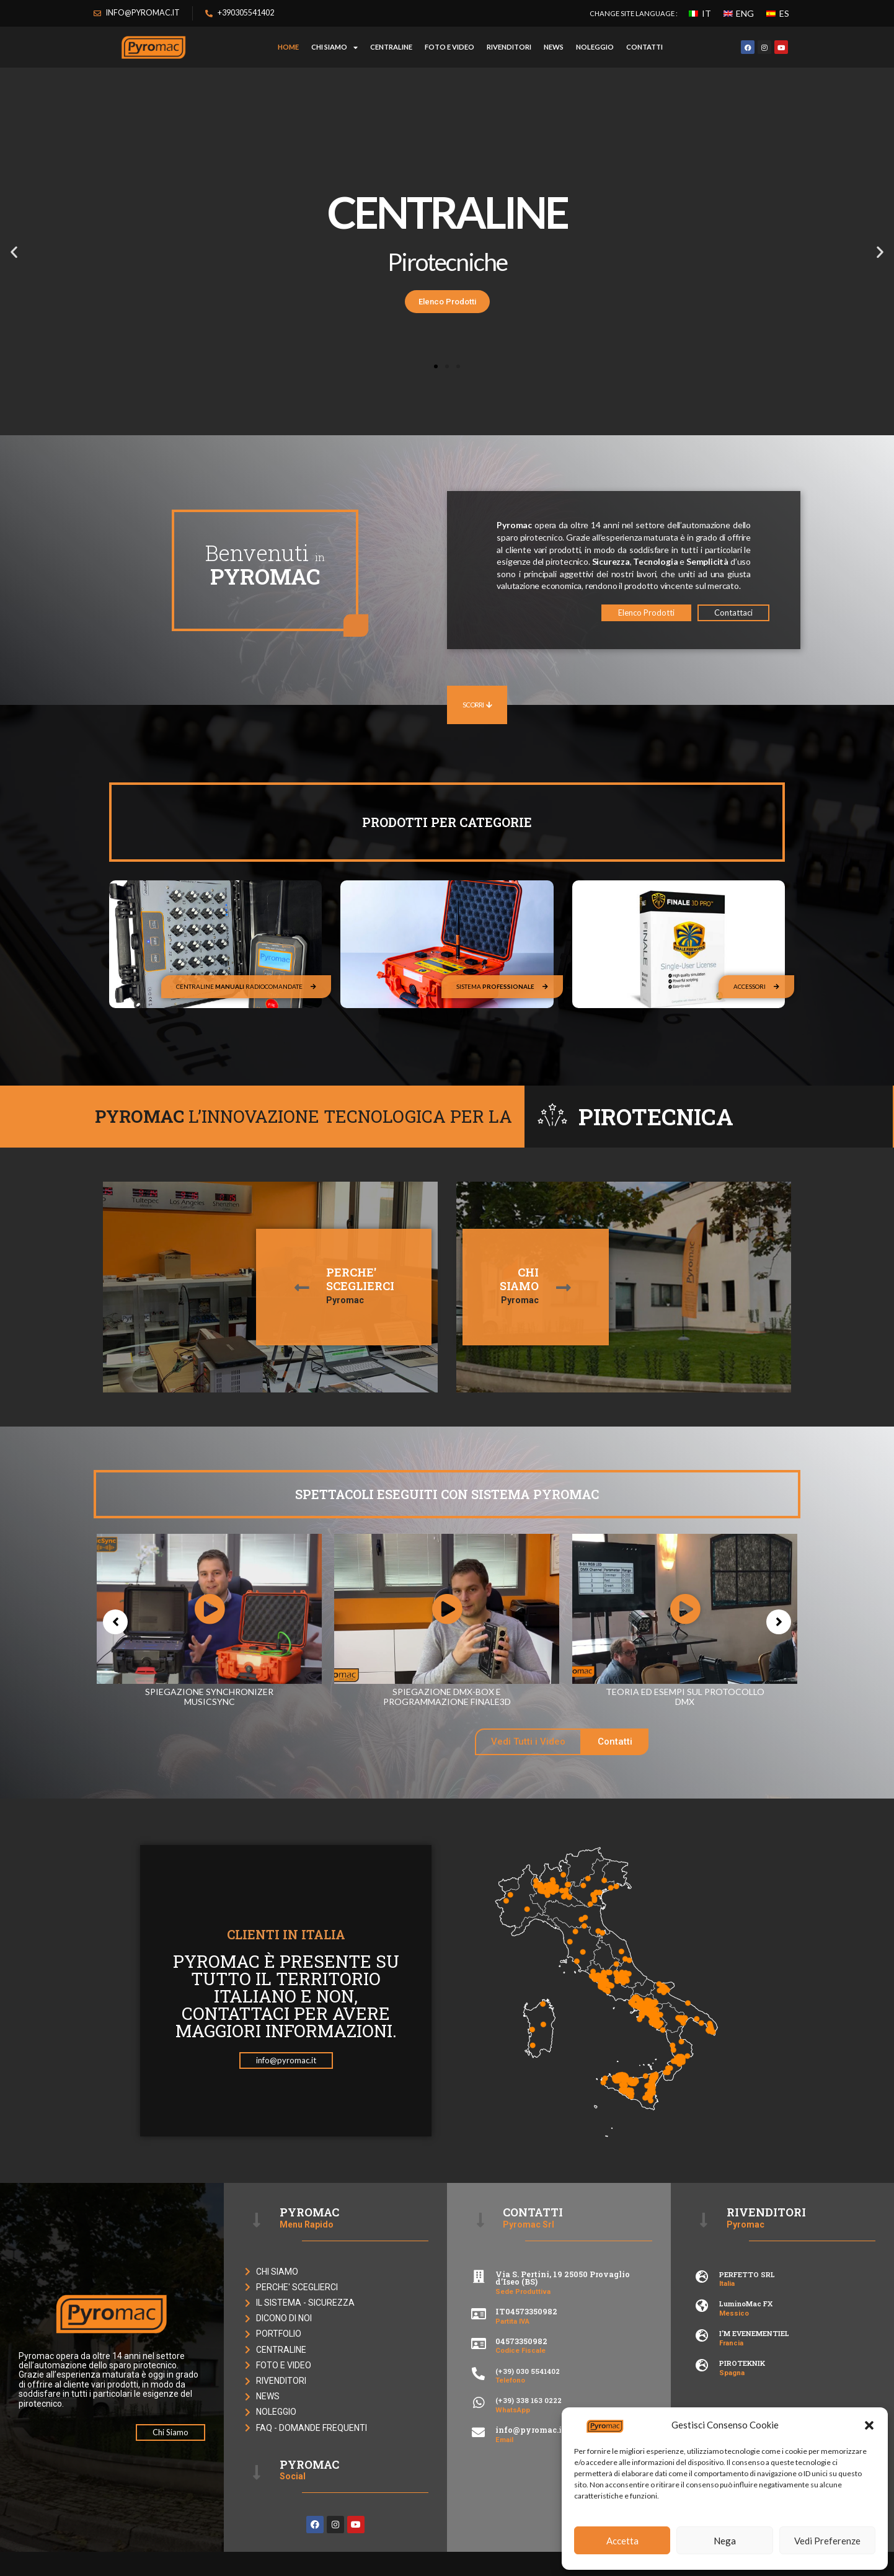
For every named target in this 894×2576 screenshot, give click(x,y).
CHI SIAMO (519, 1279)
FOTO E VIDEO (449, 47)
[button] (869, 2425)
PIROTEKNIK (742, 2363)
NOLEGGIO (595, 47)
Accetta (622, 2540)
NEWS (554, 47)
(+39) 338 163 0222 (528, 2400)
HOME (288, 47)
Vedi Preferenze (827, 2540)
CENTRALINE (391, 47)
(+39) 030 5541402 (527, 2371)
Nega (725, 2540)
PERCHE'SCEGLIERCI (360, 1279)
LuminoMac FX (745, 2303)
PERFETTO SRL (747, 2274)
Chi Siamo (334, 47)
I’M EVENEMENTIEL (754, 2333)
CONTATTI (644, 47)
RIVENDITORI (509, 47)
